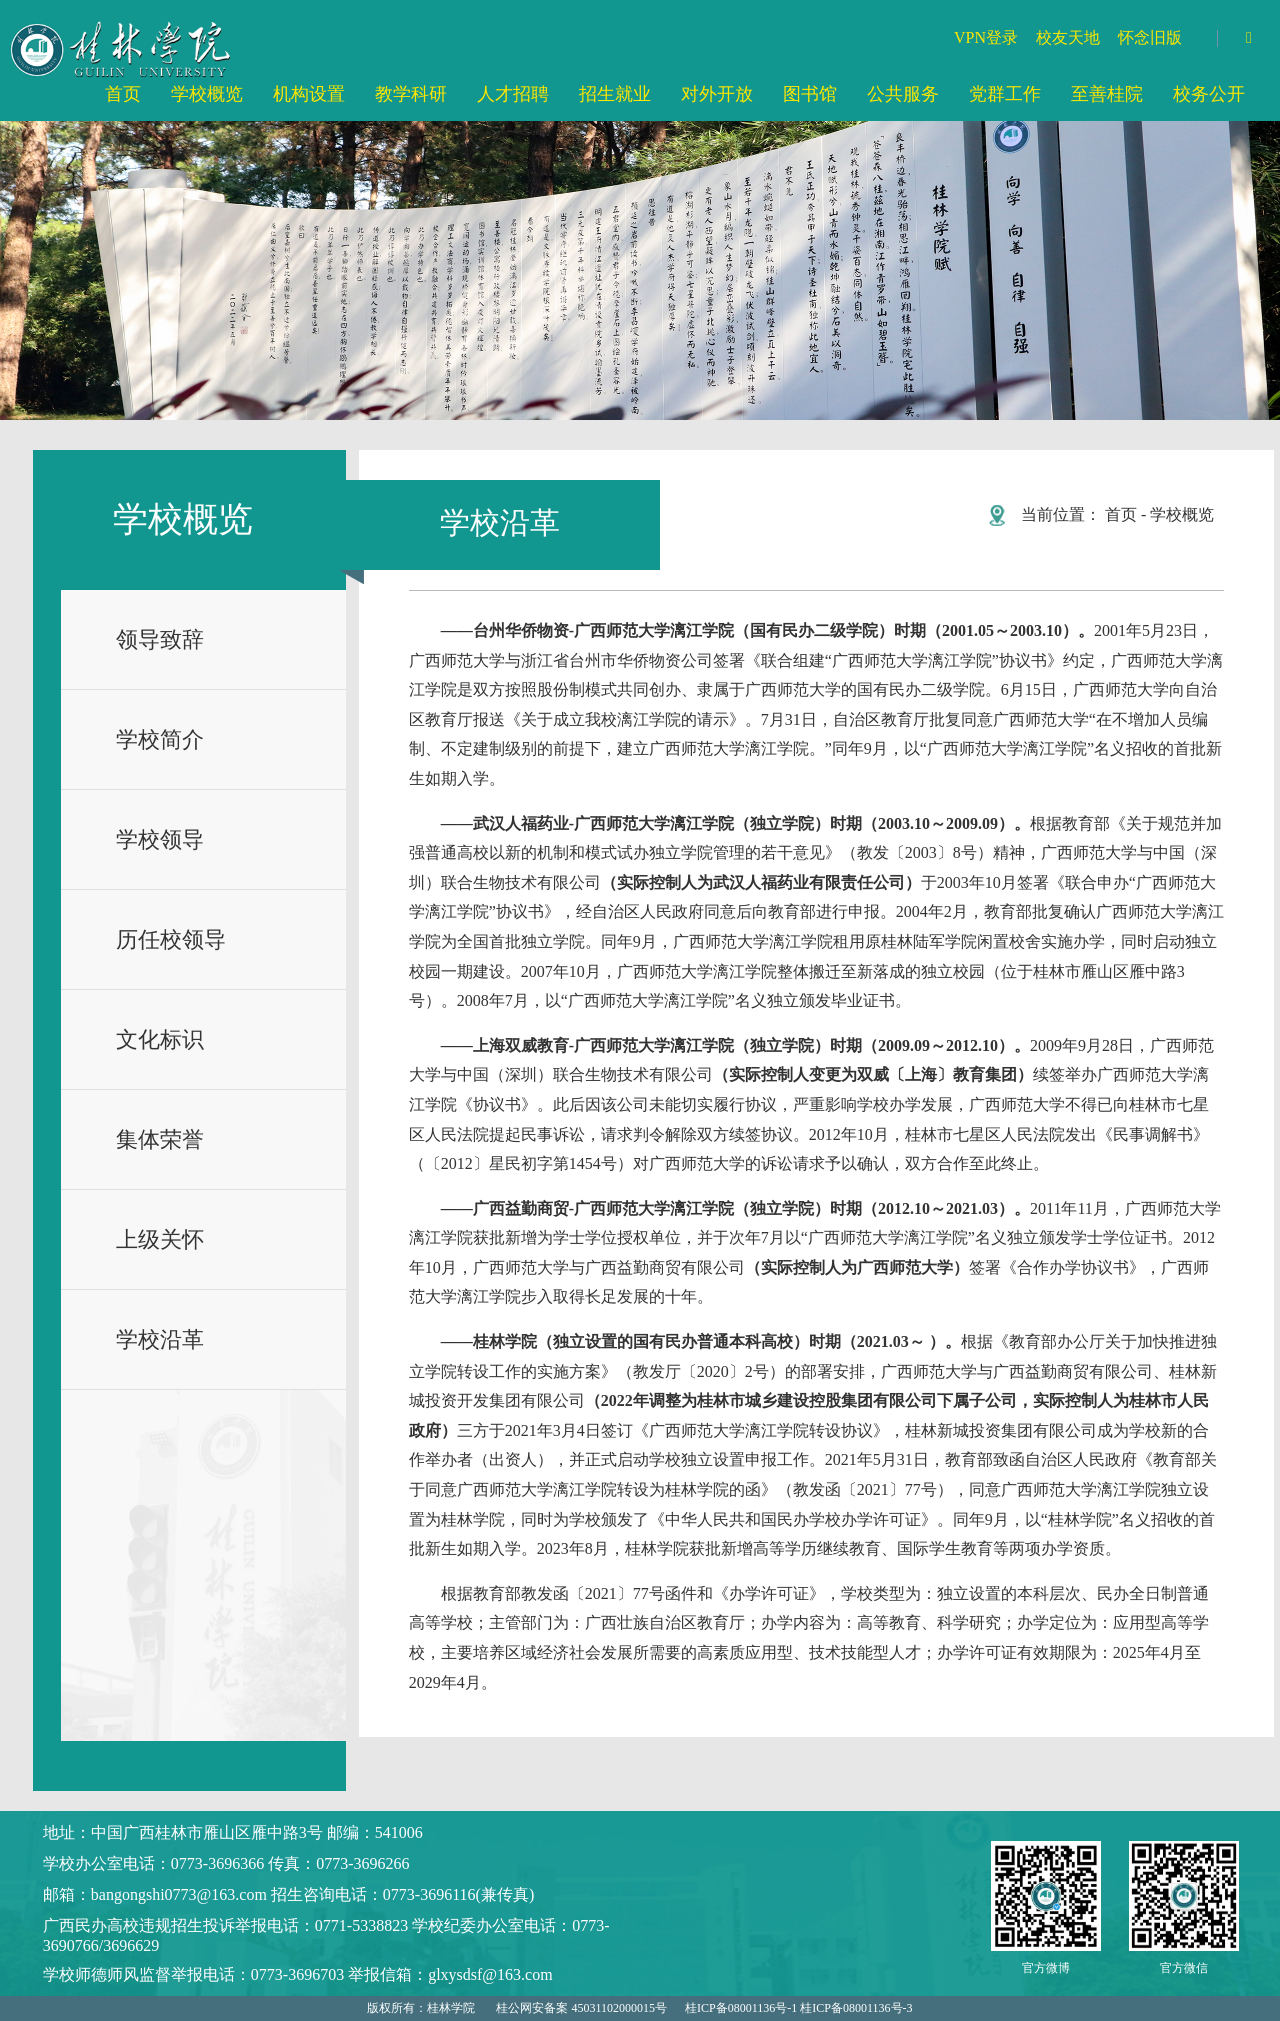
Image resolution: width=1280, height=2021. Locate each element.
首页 (1121, 514)
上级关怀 (160, 1239)
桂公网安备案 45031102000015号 (581, 2008)
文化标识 (160, 1039)
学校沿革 (160, 1339)
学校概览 (1182, 514)
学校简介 (160, 739)
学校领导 (160, 839)
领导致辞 (160, 639)
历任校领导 (171, 939)
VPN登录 (986, 37)
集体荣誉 (160, 1139)
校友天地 (1068, 37)
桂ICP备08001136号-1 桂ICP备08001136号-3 (798, 2008)
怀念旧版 (1150, 37)
